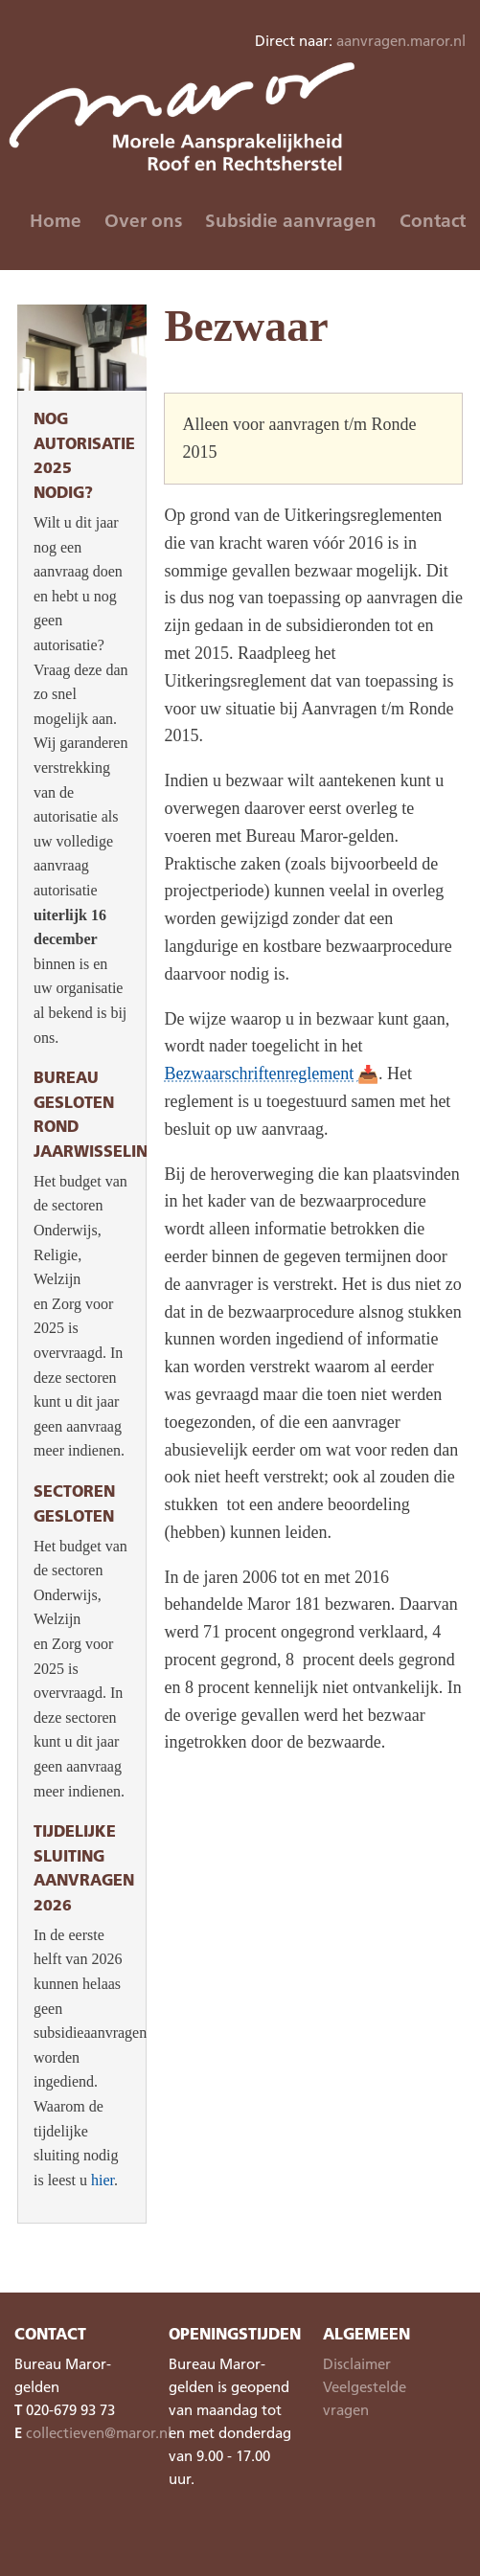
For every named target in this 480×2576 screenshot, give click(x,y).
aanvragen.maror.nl (401, 40)
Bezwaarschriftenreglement (259, 1073)
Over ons (143, 220)
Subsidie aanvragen (291, 220)
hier (102, 2180)
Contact (433, 220)
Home (55, 220)
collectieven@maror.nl (98, 2432)
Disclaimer (357, 2363)
